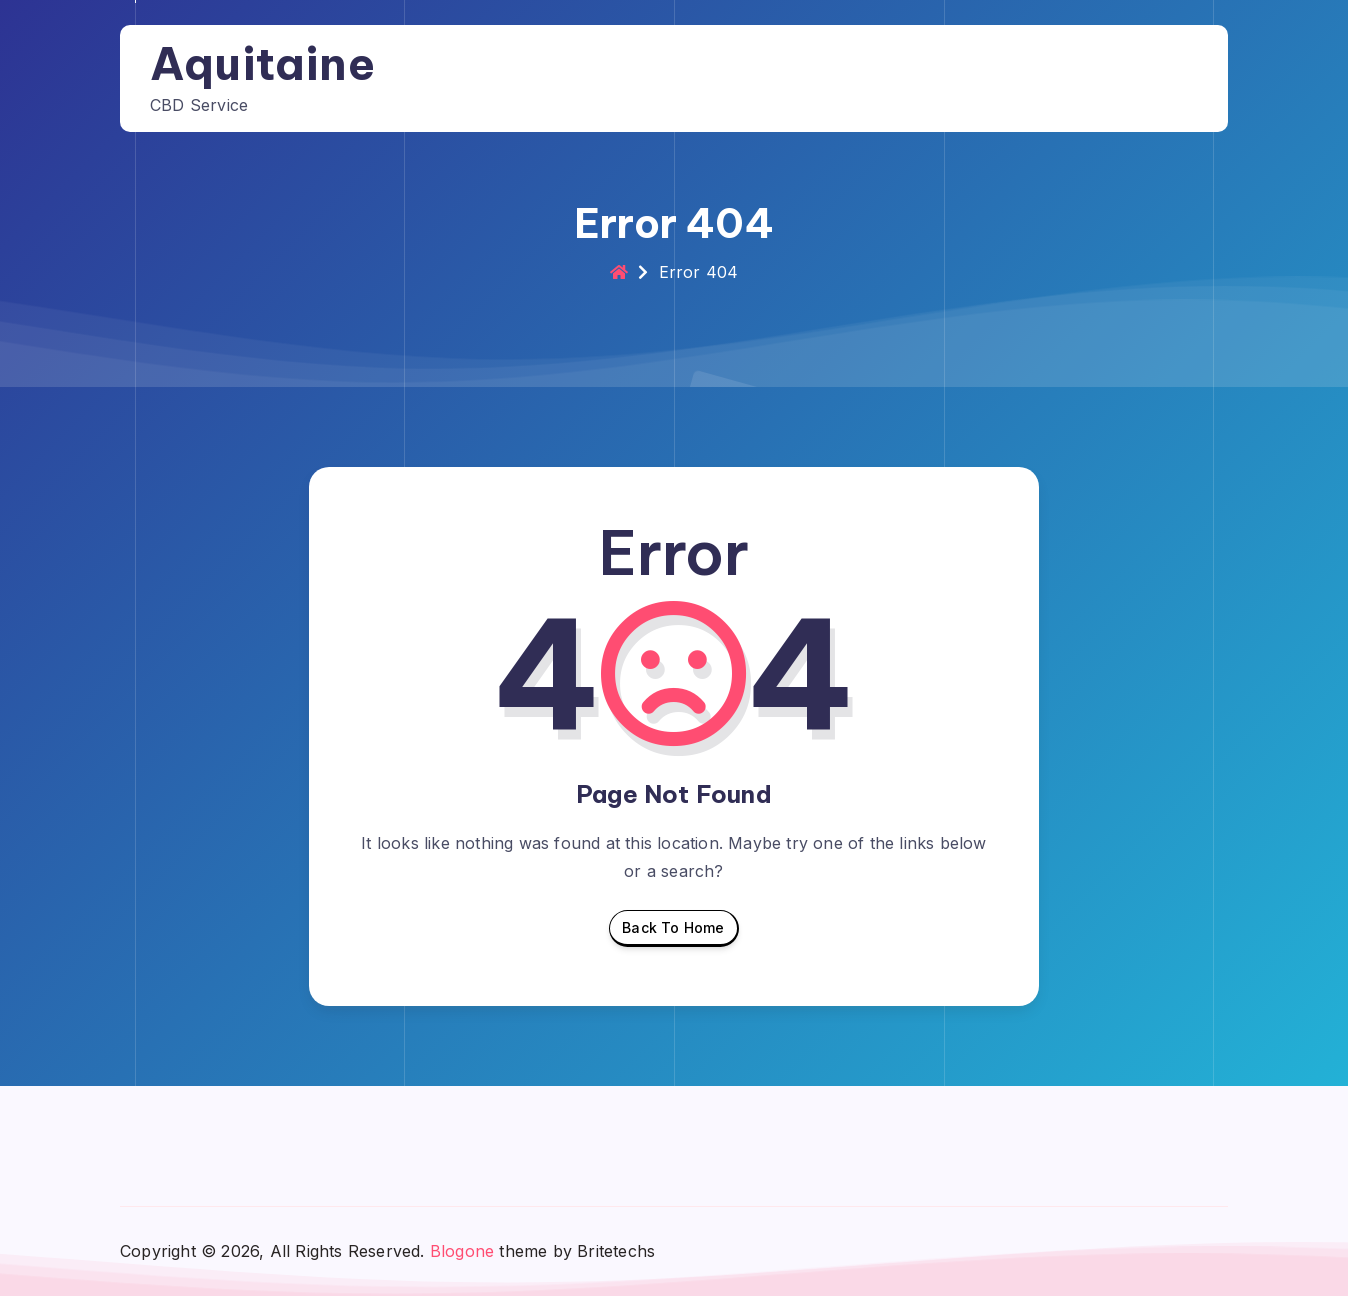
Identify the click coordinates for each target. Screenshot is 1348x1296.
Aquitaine (262, 63)
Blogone (462, 1251)
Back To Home (673, 933)
